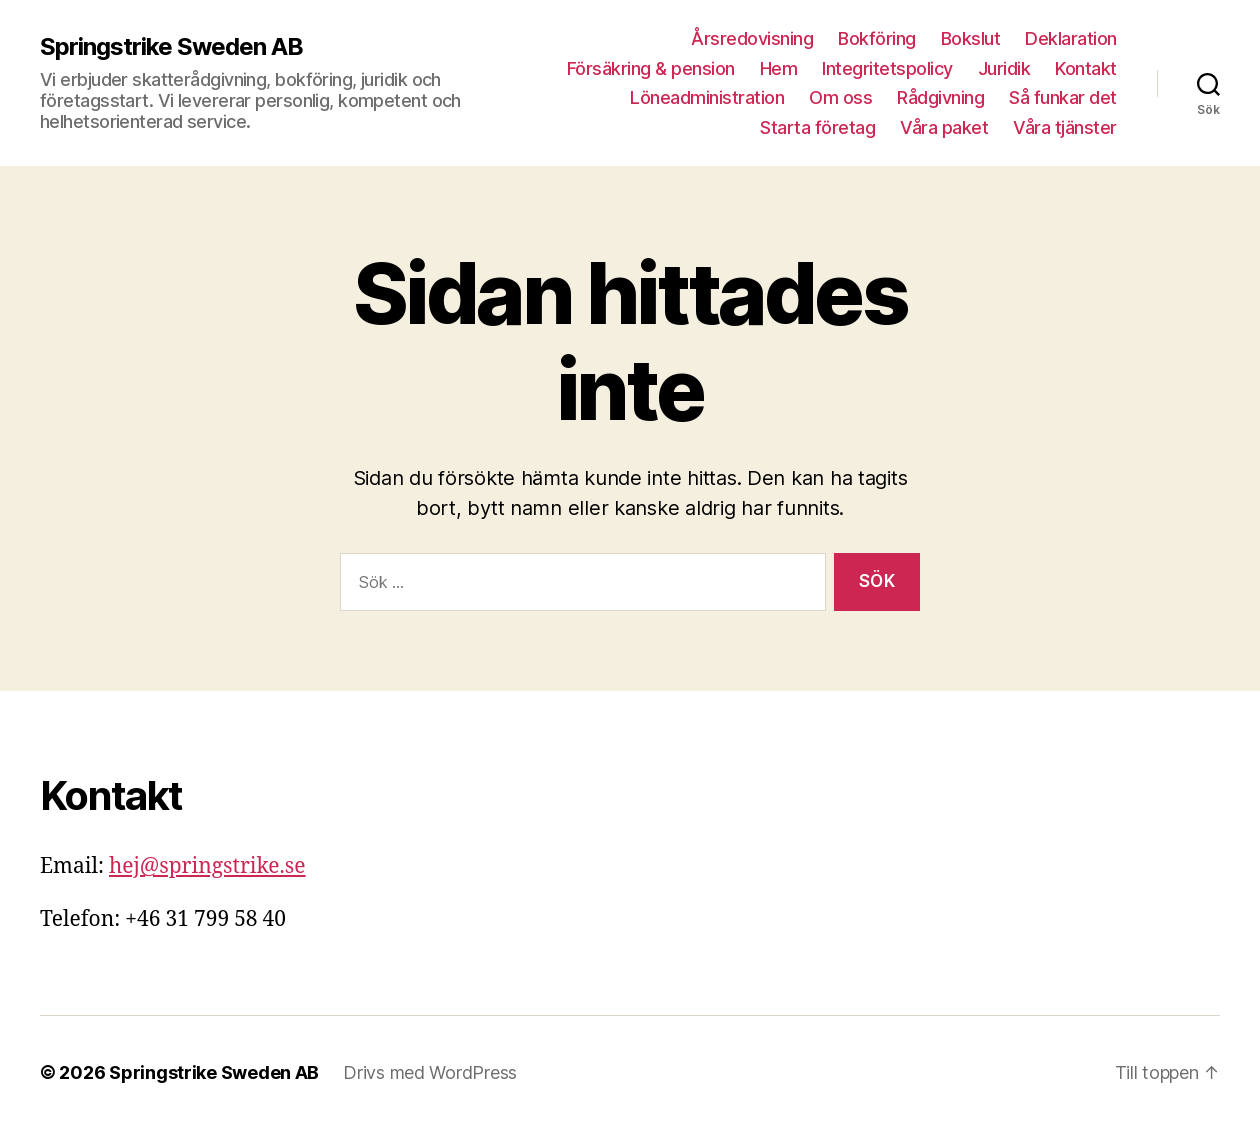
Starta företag (817, 127)
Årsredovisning (752, 38)
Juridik (1004, 68)
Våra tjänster (1065, 127)
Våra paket (944, 127)
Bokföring (877, 38)
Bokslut (971, 38)
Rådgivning (940, 97)
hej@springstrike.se (207, 866)
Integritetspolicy (887, 68)
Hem (779, 68)
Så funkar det (1063, 97)
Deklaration (1071, 38)
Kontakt (1086, 68)
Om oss (840, 97)
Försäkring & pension (651, 68)
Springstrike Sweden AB (171, 47)
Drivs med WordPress (430, 1072)
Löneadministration (707, 97)
